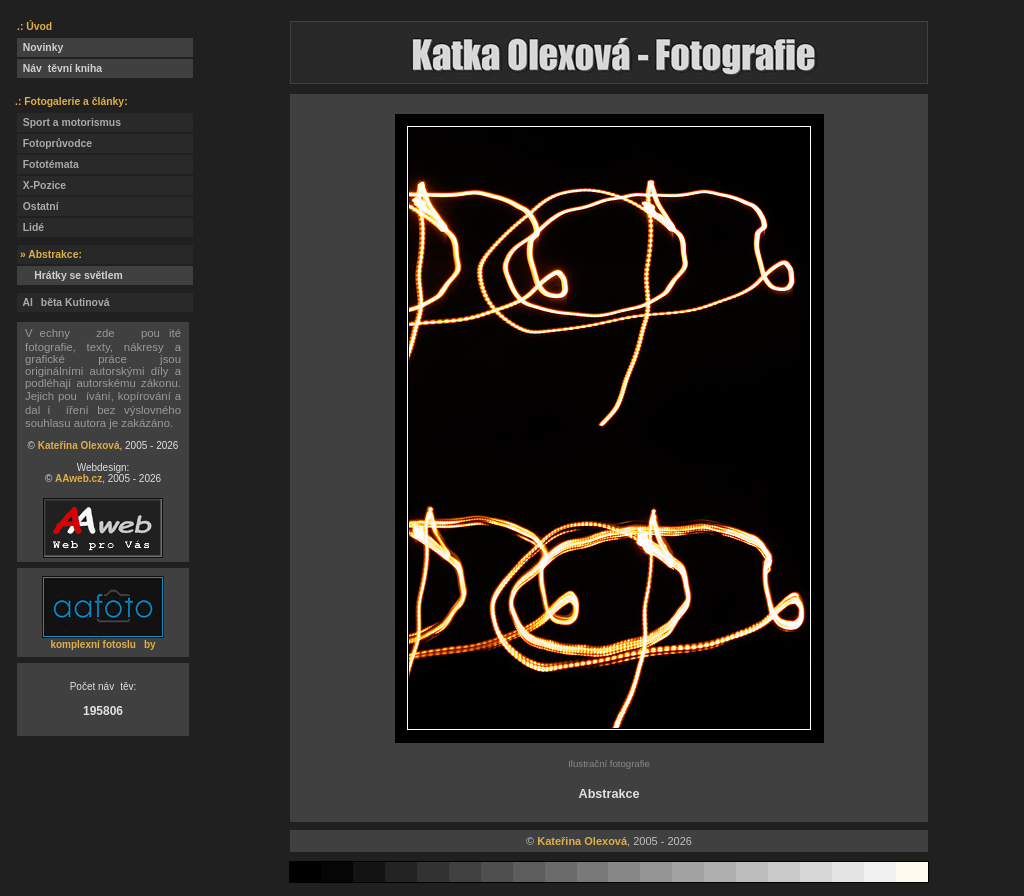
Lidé (30, 227)
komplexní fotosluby (102, 644)
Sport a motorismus (69, 122)
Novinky (40, 47)
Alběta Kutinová (63, 302)
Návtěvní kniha (59, 68)
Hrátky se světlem (70, 275)
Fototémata (48, 164)
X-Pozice (41, 185)
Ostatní (38, 206)
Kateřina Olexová (79, 445)
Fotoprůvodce (54, 143)
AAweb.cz (78, 478)
